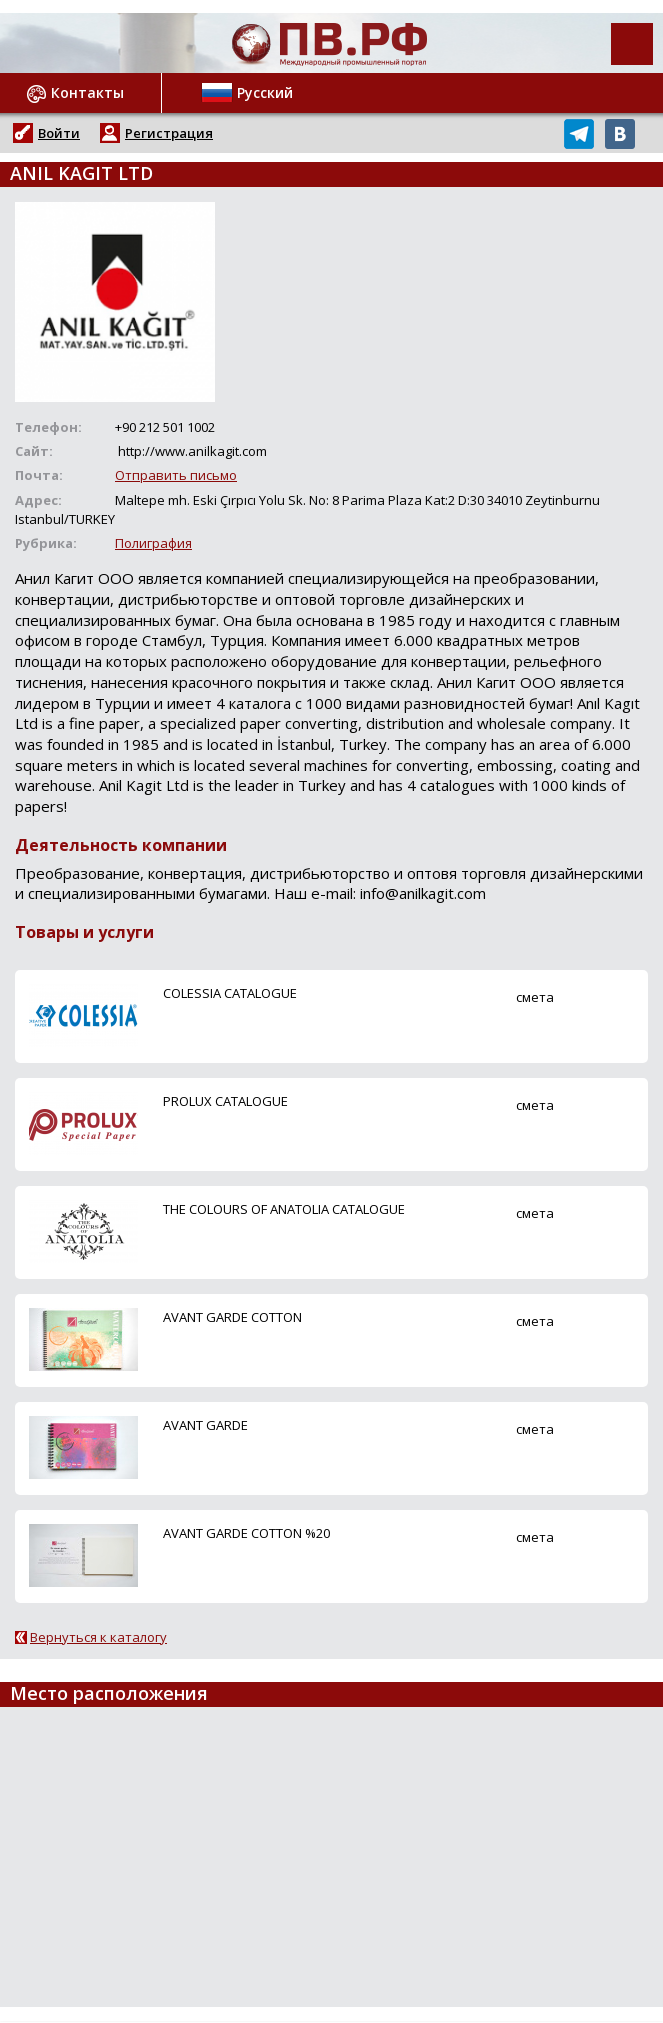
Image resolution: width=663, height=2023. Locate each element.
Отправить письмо (176, 475)
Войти (59, 133)
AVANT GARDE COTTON (232, 1317)
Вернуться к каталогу (98, 1637)
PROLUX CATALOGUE (225, 1101)
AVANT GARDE (205, 1425)
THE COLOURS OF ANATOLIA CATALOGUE (284, 1209)
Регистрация (169, 133)
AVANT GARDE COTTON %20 (246, 1533)
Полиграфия (153, 543)
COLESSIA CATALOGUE (230, 993)
